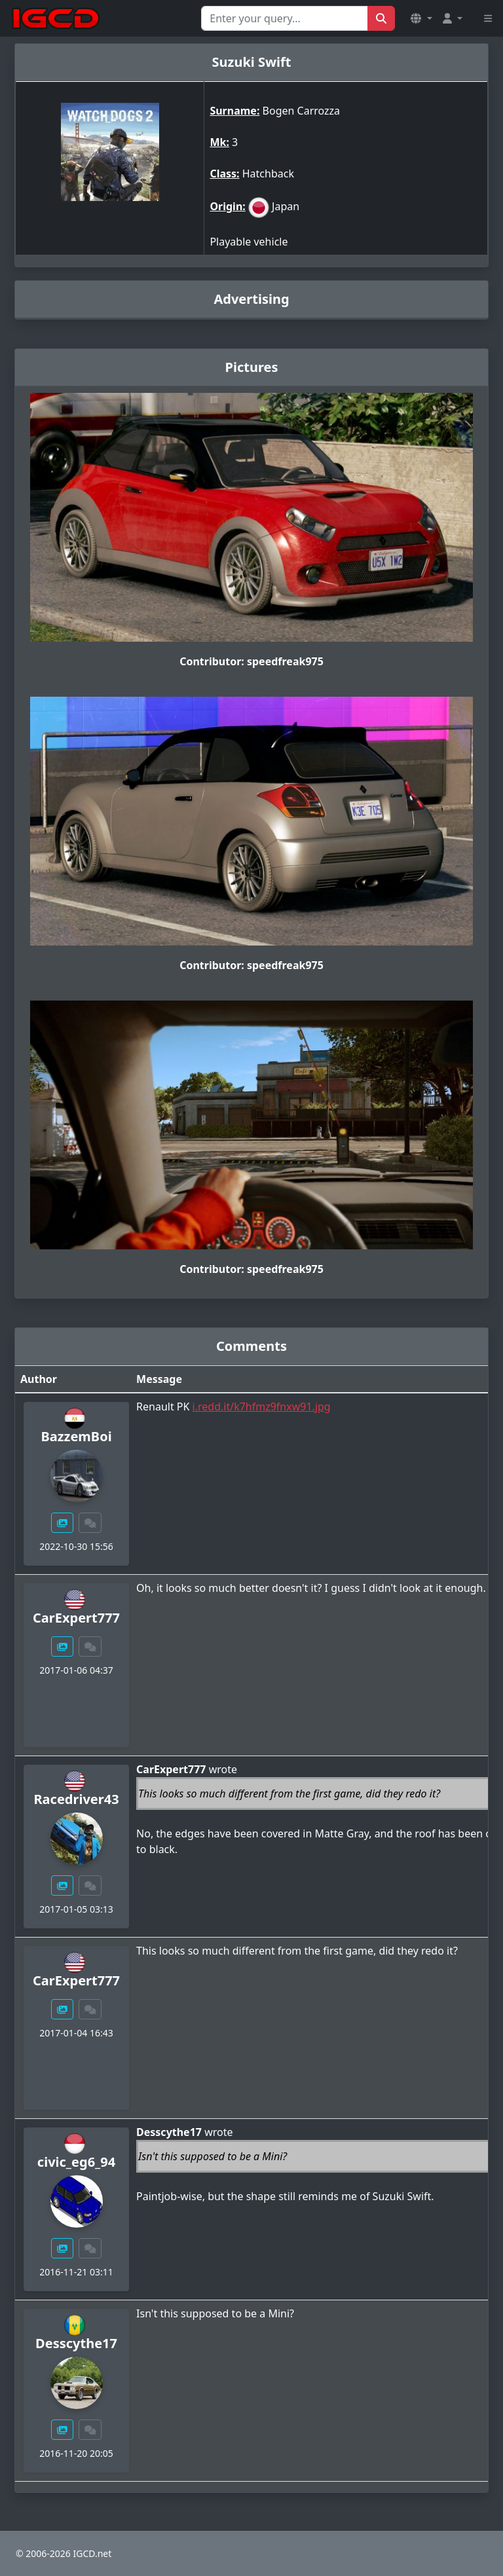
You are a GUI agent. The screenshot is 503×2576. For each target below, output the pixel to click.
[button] (421, 18)
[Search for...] (284, 18)
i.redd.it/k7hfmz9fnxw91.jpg (262, 1406)
